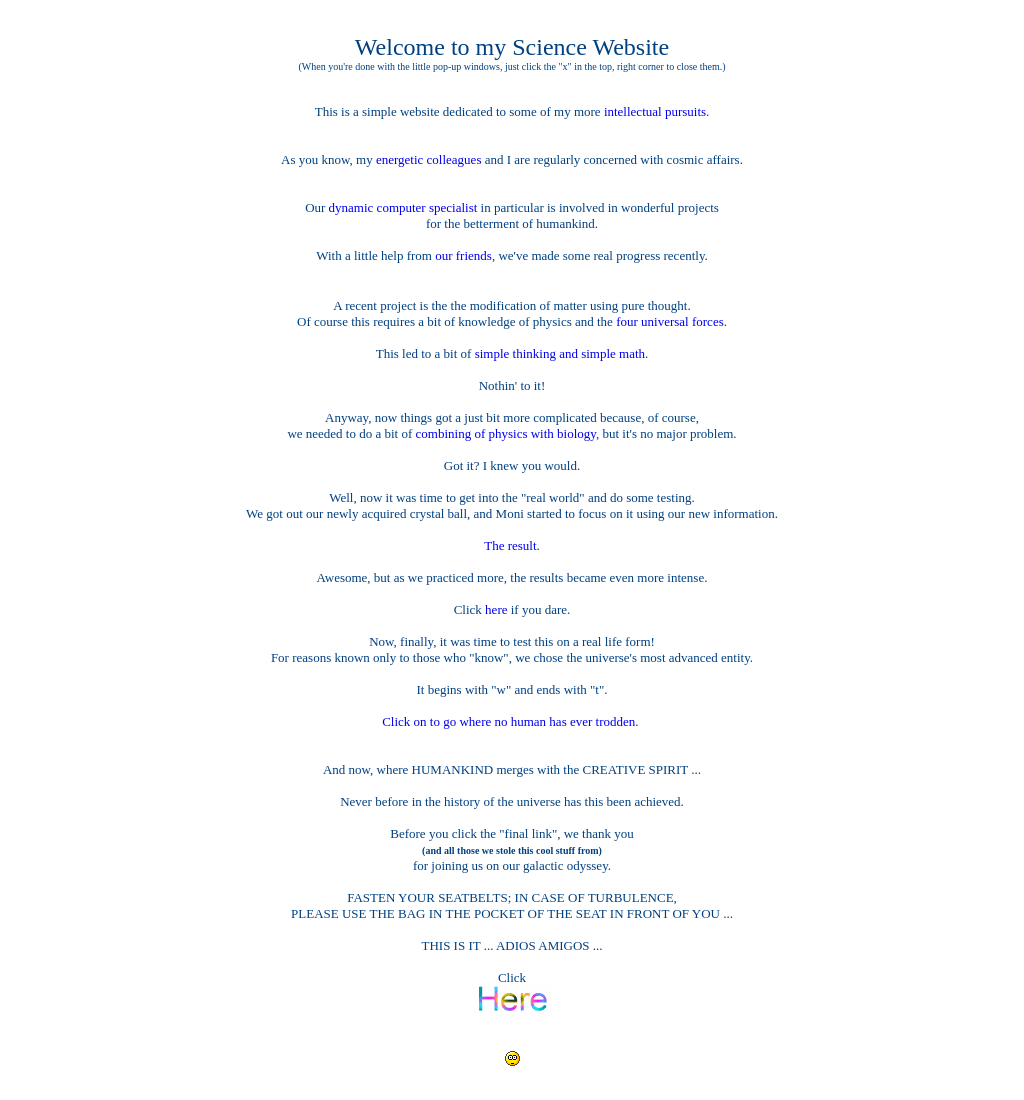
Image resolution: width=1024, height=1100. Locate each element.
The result (510, 545)
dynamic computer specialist (403, 207)
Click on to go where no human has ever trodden (508, 721)
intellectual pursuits (655, 111)
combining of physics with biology (506, 433)
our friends (463, 255)
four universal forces (670, 321)
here (498, 609)
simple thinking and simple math (560, 353)
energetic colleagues (429, 159)
